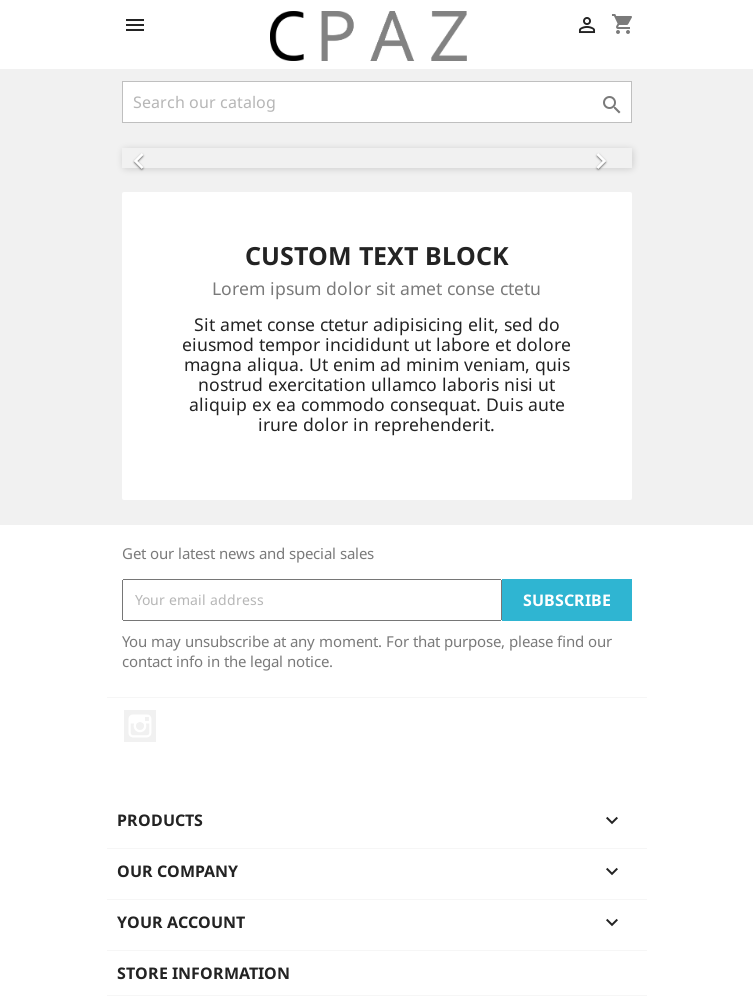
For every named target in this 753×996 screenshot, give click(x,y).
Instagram (140, 726)
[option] (377, 158)
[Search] (377, 102)
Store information (203, 973)
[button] (160, 158)
